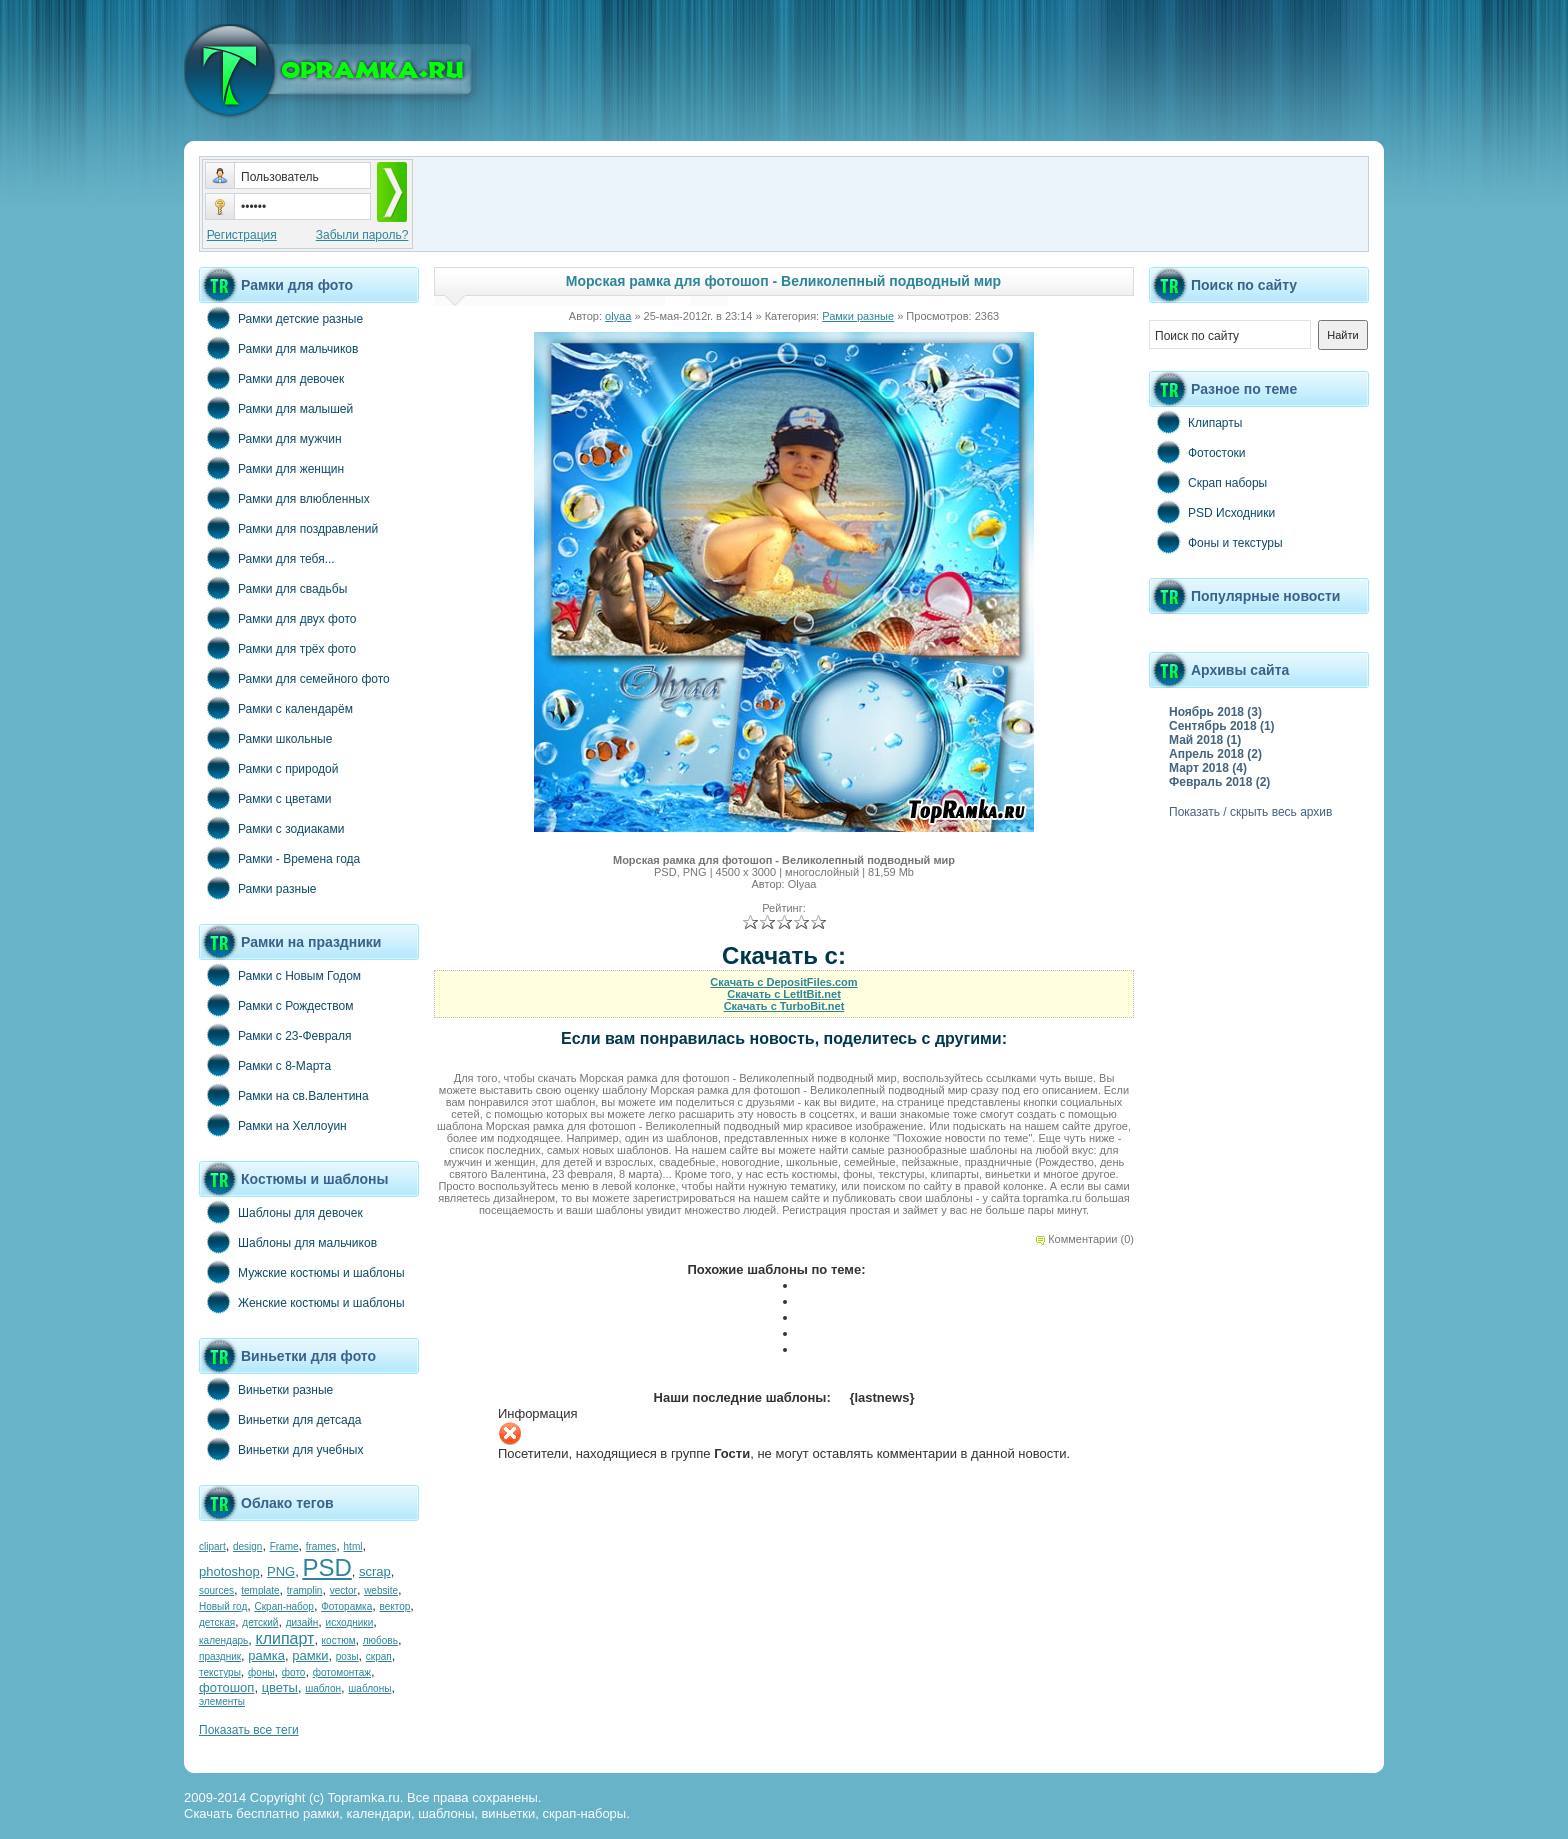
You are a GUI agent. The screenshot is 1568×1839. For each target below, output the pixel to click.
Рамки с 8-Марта (265, 1065)
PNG (281, 1571)
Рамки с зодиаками (271, 828)
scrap (375, 1571)
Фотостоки (1197, 452)
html (353, 1546)
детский (260, 1622)
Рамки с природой (269, 768)
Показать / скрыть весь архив (1250, 812)
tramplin (305, 1590)
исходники (350, 1622)
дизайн (302, 1622)
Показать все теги (249, 1730)
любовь (380, 1640)
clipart (212, 1546)
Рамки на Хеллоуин (273, 1125)
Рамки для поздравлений (288, 528)
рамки (310, 1655)
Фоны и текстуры (1216, 542)
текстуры (220, 1672)
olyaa (618, 316)
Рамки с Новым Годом (280, 975)
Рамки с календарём (276, 708)
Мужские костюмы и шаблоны (302, 1272)
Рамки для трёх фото (277, 648)
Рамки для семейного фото (294, 678)
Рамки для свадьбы (273, 588)
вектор (395, 1606)
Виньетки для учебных (281, 1449)
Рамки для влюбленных (284, 498)
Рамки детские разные (281, 318)
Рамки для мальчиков (278, 348)
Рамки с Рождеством (276, 1005)
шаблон (323, 1688)
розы (347, 1656)
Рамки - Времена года (279, 858)
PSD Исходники (1212, 512)
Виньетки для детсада (280, 1419)
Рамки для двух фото (277, 618)
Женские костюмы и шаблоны (302, 1302)
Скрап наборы (1208, 482)
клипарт (284, 1638)
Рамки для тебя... (267, 558)
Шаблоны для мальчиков (288, 1242)
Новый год (223, 1606)
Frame (284, 1546)
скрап (379, 1656)
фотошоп (226, 1687)
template (260, 1590)
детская (217, 1622)
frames (321, 1546)
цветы (280, 1687)
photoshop (229, 1571)
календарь (223, 1640)
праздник (220, 1656)
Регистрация (242, 235)
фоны (261, 1672)
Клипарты (1195, 422)
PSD (326, 1567)
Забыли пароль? (362, 235)
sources (216, 1590)
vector (343, 1590)
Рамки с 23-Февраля (275, 1035)
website (381, 1590)
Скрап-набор (284, 1606)
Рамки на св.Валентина (284, 1095)
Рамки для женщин (271, 468)
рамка (266, 1655)
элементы (222, 1701)
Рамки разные (257, 888)
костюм (339, 1640)
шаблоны (369, 1688)
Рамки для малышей (276, 408)
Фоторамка (346, 1606)
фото (294, 1672)
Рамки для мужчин (270, 438)
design (247, 1546)
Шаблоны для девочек (281, 1212)
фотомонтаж (342, 1672)
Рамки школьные (265, 738)
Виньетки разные (266, 1389)
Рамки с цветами (265, 798)
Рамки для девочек (271, 378)
